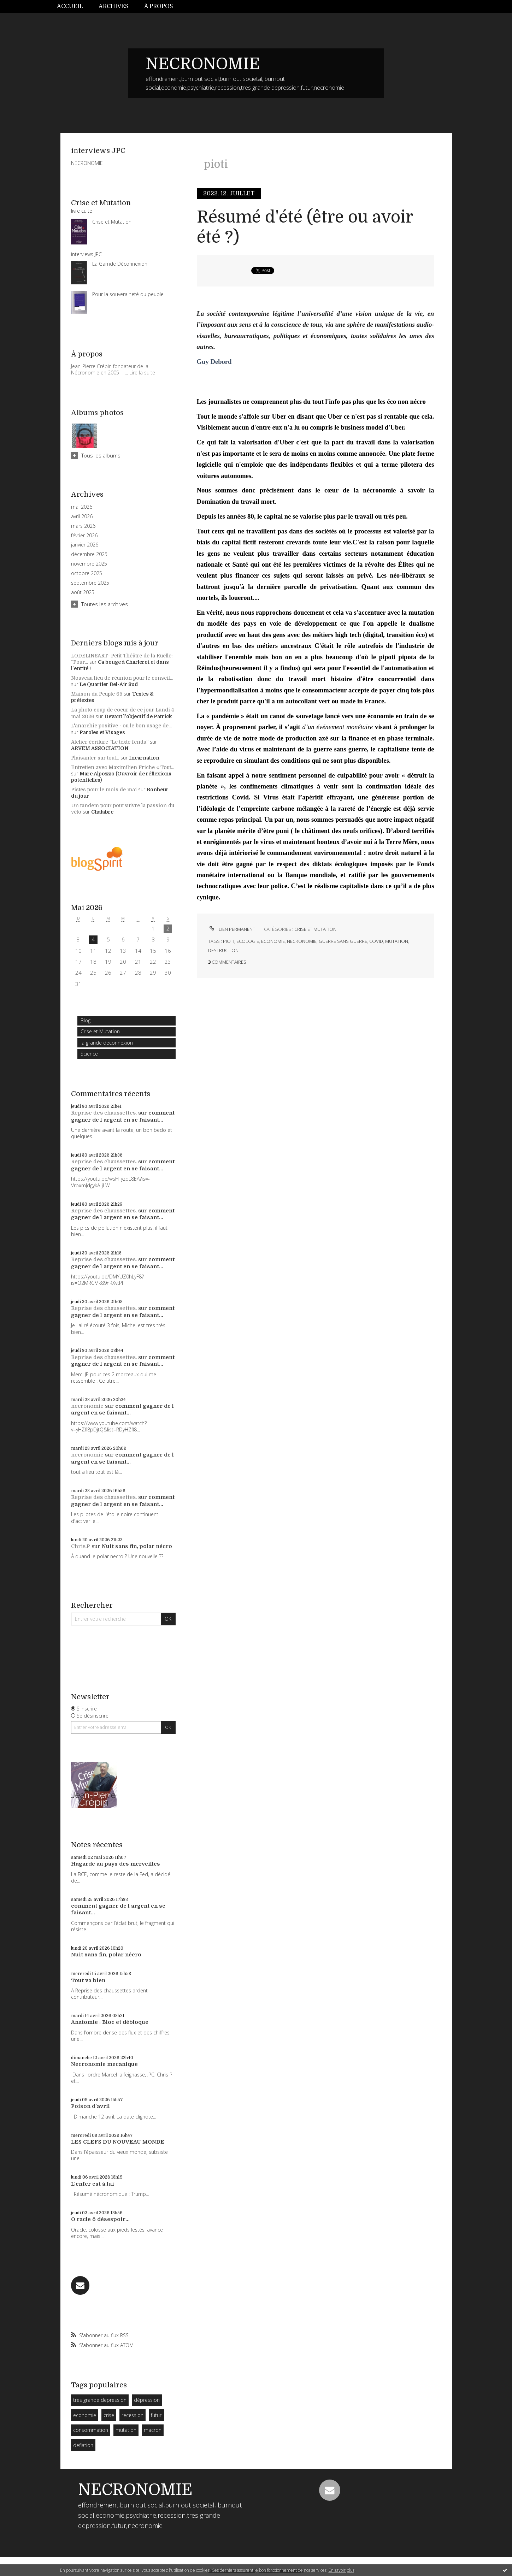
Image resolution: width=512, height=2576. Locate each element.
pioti (228, 941)
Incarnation (144, 758)
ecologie (247, 941)
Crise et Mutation (100, 1031)
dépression (147, 2400)
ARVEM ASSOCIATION (100, 748)
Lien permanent (231, 929)
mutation (126, 2430)
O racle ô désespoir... (100, 2219)
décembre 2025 (89, 554)
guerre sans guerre (343, 941)
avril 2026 (82, 516)
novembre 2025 (89, 564)
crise (109, 2415)
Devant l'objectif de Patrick (138, 716)
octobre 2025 (86, 573)
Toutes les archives (104, 604)
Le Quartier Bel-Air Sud (109, 684)
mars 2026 (83, 526)
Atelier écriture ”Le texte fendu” (109, 742)
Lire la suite (142, 372)
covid (376, 941)
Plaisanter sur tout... (95, 758)
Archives (114, 6)
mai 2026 (81, 507)
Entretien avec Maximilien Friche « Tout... (122, 767)
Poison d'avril (90, 2106)
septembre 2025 (90, 583)
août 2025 (82, 592)
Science (89, 1053)
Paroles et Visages (102, 732)
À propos (158, 6)
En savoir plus (341, 2570)
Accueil (70, 6)
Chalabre (102, 812)
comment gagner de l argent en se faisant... (123, 1116)
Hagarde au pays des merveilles (115, 1864)
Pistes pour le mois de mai (104, 789)
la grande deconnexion (107, 1042)
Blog (85, 1020)
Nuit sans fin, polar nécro (137, 1546)
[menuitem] (74, 6)
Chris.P (80, 1546)
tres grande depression (99, 2400)
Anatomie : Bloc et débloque (109, 2022)
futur (156, 2415)
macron (152, 2430)
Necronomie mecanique (104, 2064)
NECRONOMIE (203, 64)
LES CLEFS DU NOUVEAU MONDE (117, 2142)
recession (132, 2415)
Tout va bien (88, 1980)
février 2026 (84, 535)
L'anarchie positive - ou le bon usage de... (121, 725)
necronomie (87, 1406)
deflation (83, 2445)
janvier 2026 (84, 545)
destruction (223, 950)
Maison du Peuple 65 (96, 694)
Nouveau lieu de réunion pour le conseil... (122, 678)
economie (84, 2415)
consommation (90, 2430)
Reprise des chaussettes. (104, 1113)
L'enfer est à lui (92, 2184)
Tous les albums (100, 455)
